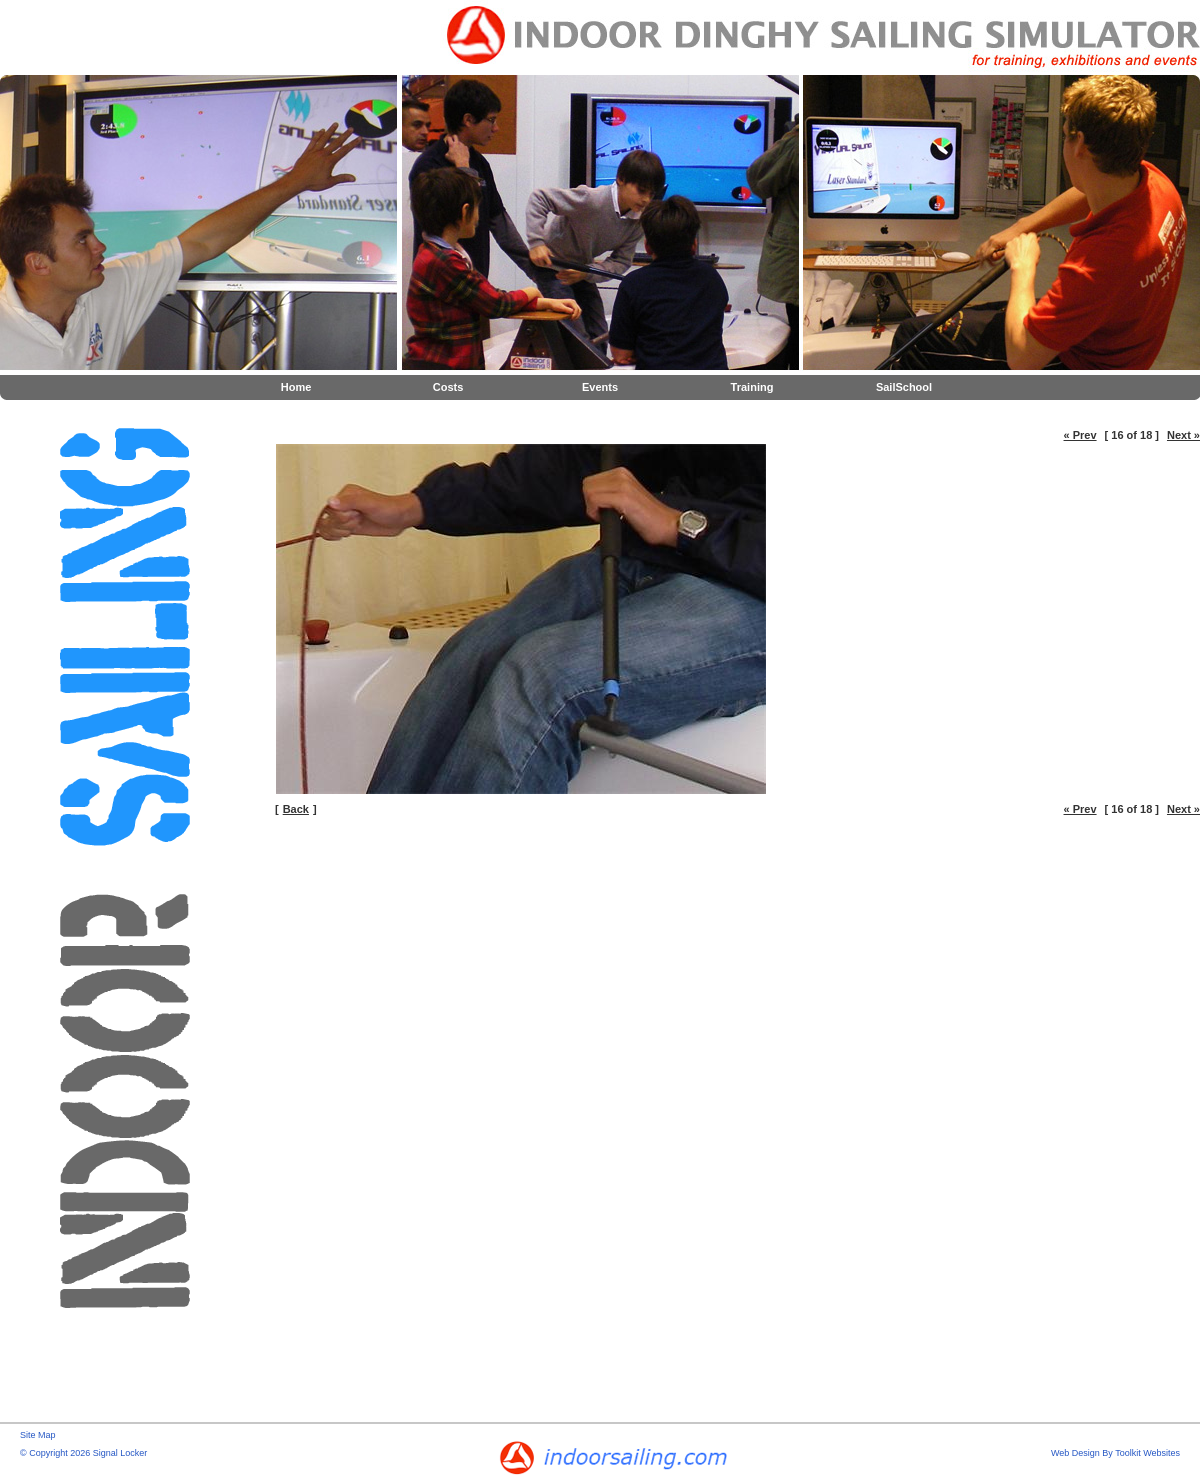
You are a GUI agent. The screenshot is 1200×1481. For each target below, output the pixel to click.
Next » (1183, 435)
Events (600, 387)
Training (752, 387)
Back (296, 809)
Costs (448, 387)
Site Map (38, 1435)
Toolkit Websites (1147, 1453)
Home (296, 387)
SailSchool (904, 387)
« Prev (1080, 435)
